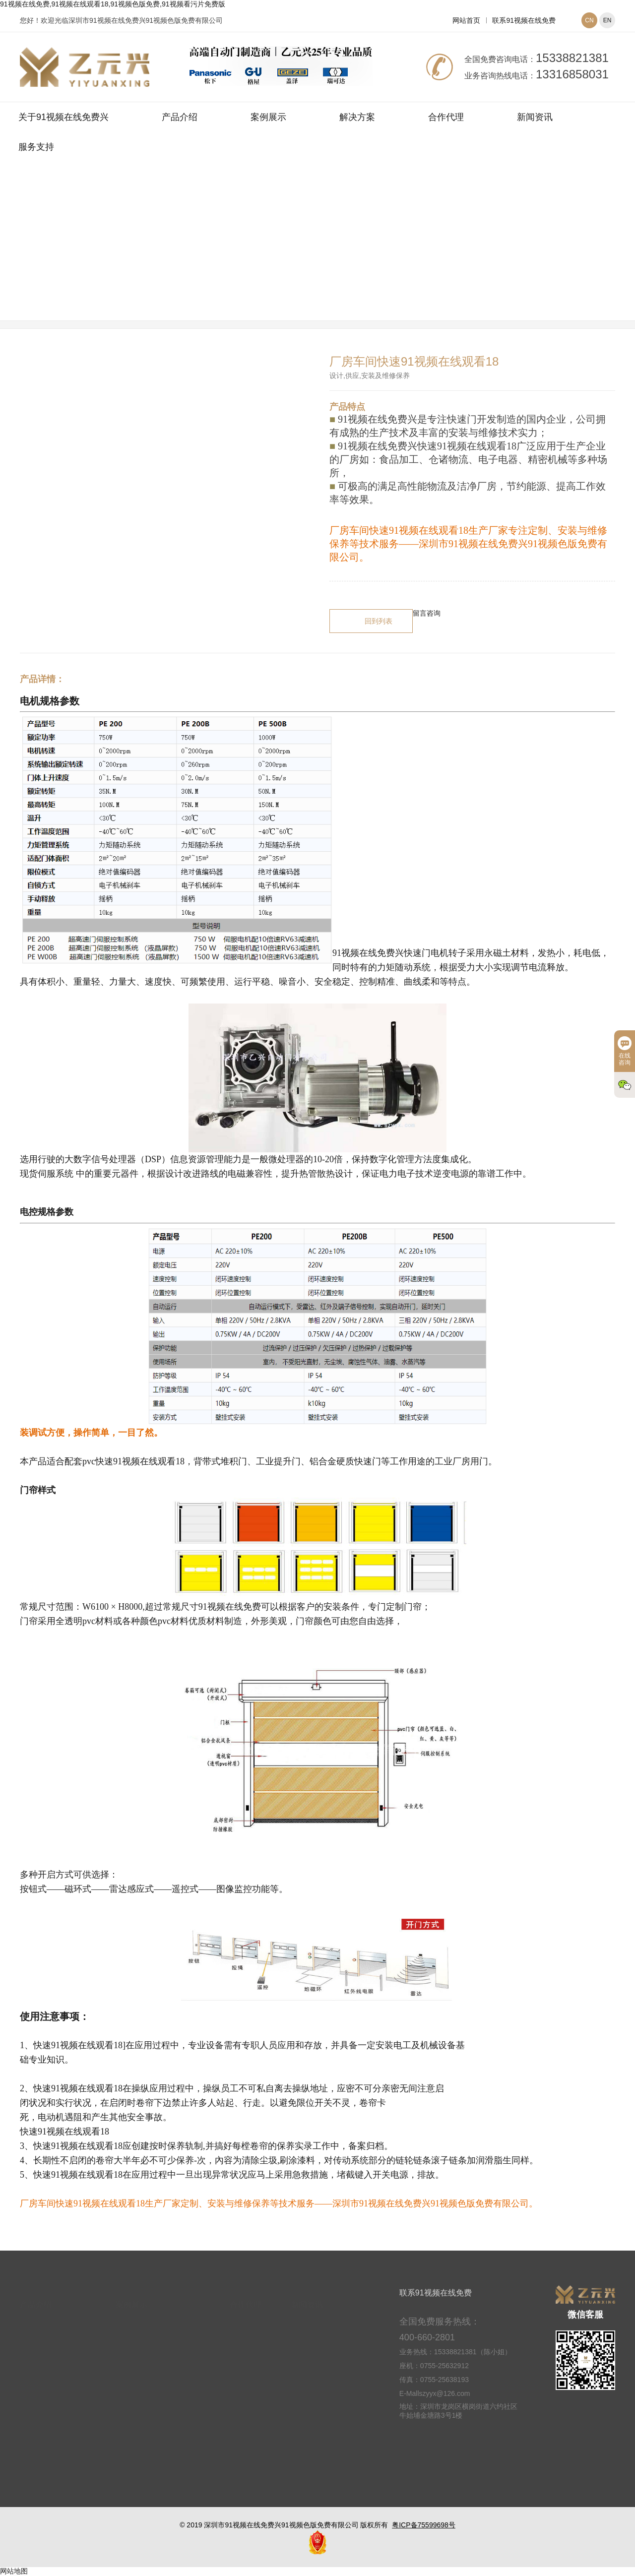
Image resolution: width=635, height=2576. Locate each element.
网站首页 (466, 20)
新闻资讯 (535, 117)
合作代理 (446, 117)
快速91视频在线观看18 (376, 254)
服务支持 (36, 147)
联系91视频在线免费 (524, 20)
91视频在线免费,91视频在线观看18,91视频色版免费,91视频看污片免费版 (112, 4)
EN (607, 20)
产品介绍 (179, 117)
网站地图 (14, 2571)
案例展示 (268, 117)
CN (589, 20)
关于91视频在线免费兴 (63, 117)
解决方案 (357, 117)
